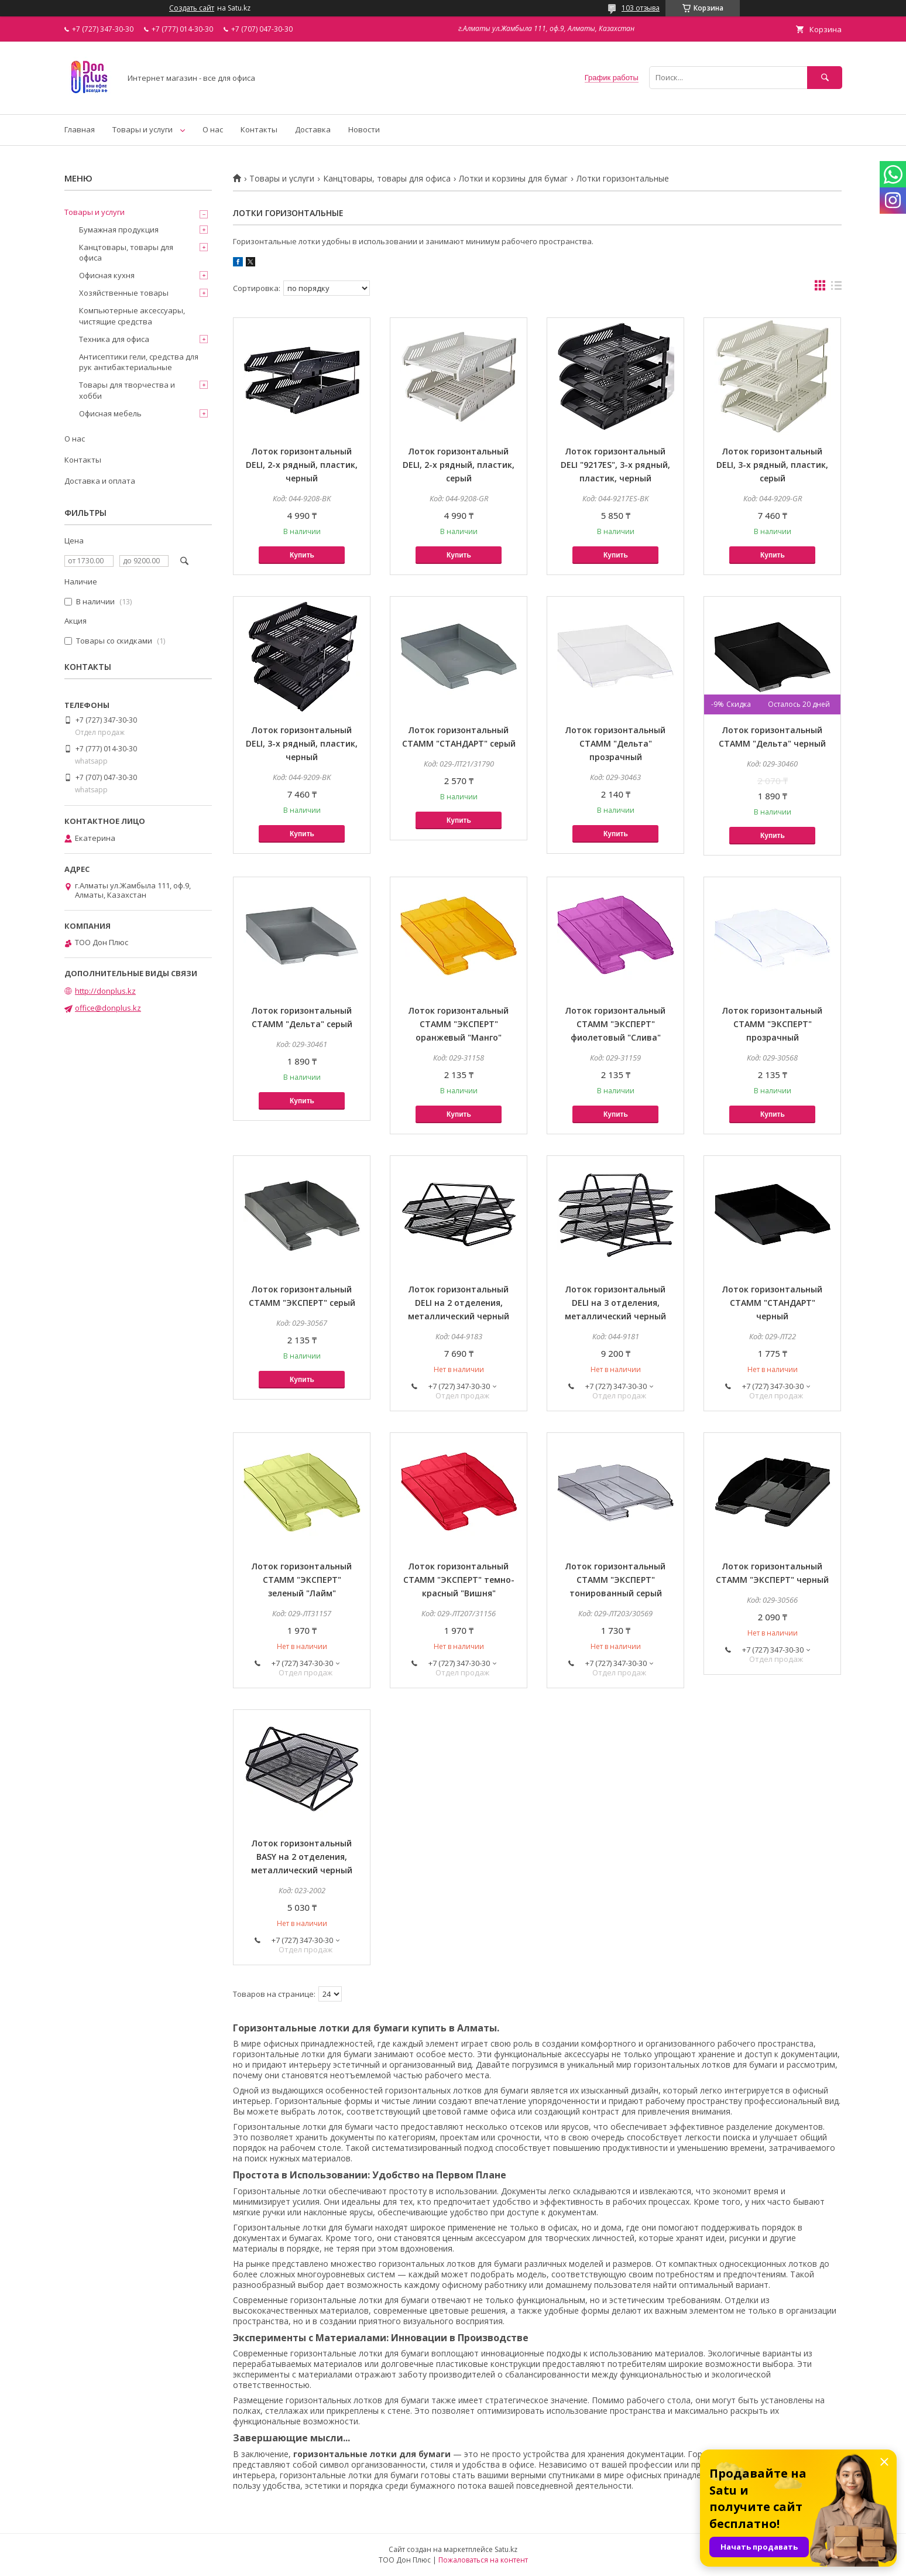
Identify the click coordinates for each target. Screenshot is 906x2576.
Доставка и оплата (99, 480)
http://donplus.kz (105, 990)
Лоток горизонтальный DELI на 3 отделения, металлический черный (615, 1303)
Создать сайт (191, 8)
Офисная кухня (107, 275)
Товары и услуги (142, 129)
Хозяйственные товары (124, 293)
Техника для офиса (114, 339)
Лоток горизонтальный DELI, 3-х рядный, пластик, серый (772, 465)
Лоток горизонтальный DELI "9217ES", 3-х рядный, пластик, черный (615, 465)
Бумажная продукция (119, 229)
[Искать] (824, 77)
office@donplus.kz (108, 1007)
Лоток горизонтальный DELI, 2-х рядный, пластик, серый (458, 465)
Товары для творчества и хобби (127, 390)
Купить (302, 555)
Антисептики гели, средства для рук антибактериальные (138, 361)
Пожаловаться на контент (483, 2560)
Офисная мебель (110, 413)
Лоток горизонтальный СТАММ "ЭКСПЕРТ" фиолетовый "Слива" (615, 1024)
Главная (79, 129)
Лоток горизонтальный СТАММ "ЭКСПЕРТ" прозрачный (772, 1024)
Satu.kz (506, 2549)
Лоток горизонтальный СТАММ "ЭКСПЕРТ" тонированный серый (615, 1580)
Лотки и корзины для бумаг (513, 178)
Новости (364, 129)
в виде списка (836, 288)
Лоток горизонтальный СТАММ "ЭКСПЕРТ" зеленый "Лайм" (302, 1580)
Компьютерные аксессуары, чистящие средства (132, 315)
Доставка (313, 129)
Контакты (259, 129)
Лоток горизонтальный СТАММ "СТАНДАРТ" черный (772, 1303)
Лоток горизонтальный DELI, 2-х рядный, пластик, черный (302, 465)
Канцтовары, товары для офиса (387, 178)
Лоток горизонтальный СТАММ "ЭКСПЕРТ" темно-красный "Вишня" (458, 1580)
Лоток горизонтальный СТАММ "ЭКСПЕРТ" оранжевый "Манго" (459, 1024)
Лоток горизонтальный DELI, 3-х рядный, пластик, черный (302, 743)
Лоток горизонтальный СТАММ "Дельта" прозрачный (615, 743)
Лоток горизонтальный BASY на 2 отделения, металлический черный (301, 1857)
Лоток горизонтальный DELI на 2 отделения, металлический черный (458, 1303)
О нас (213, 129)
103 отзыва (641, 8)
